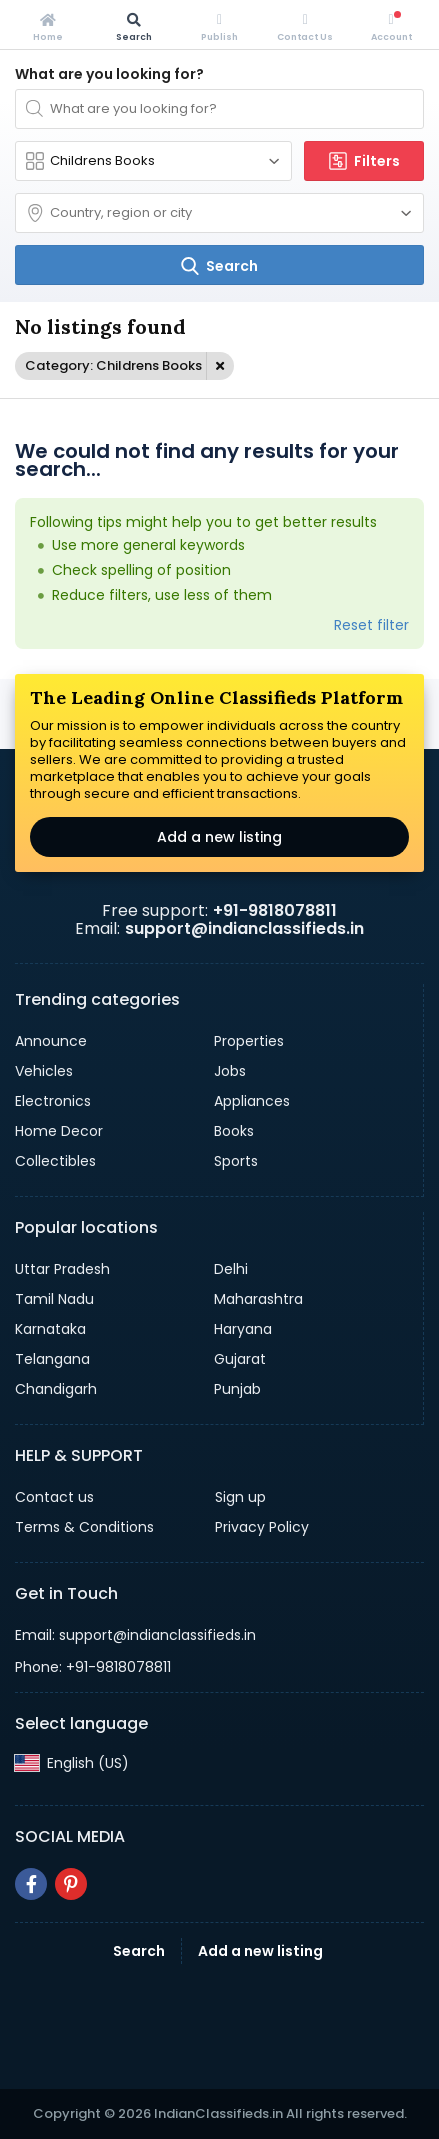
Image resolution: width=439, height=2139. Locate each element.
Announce (51, 1041)
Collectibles (55, 1161)
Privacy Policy (262, 1527)
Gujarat (240, 1359)
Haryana (243, 1329)
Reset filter (371, 625)
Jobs (230, 1071)
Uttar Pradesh (62, 1269)
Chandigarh (56, 1389)
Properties (249, 1041)
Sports (236, 1161)
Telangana (52, 1359)
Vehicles (44, 1071)
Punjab (237, 1389)
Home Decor (59, 1131)
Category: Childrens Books (113, 365)
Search (139, 1951)
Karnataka (50, 1329)
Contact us (54, 1497)
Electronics (53, 1101)
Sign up (240, 1497)
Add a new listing (219, 837)
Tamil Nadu (54, 1299)
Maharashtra (258, 1299)
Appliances (252, 1101)
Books (234, 1131)
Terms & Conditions (84, 1527)
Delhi (231, 1269)
